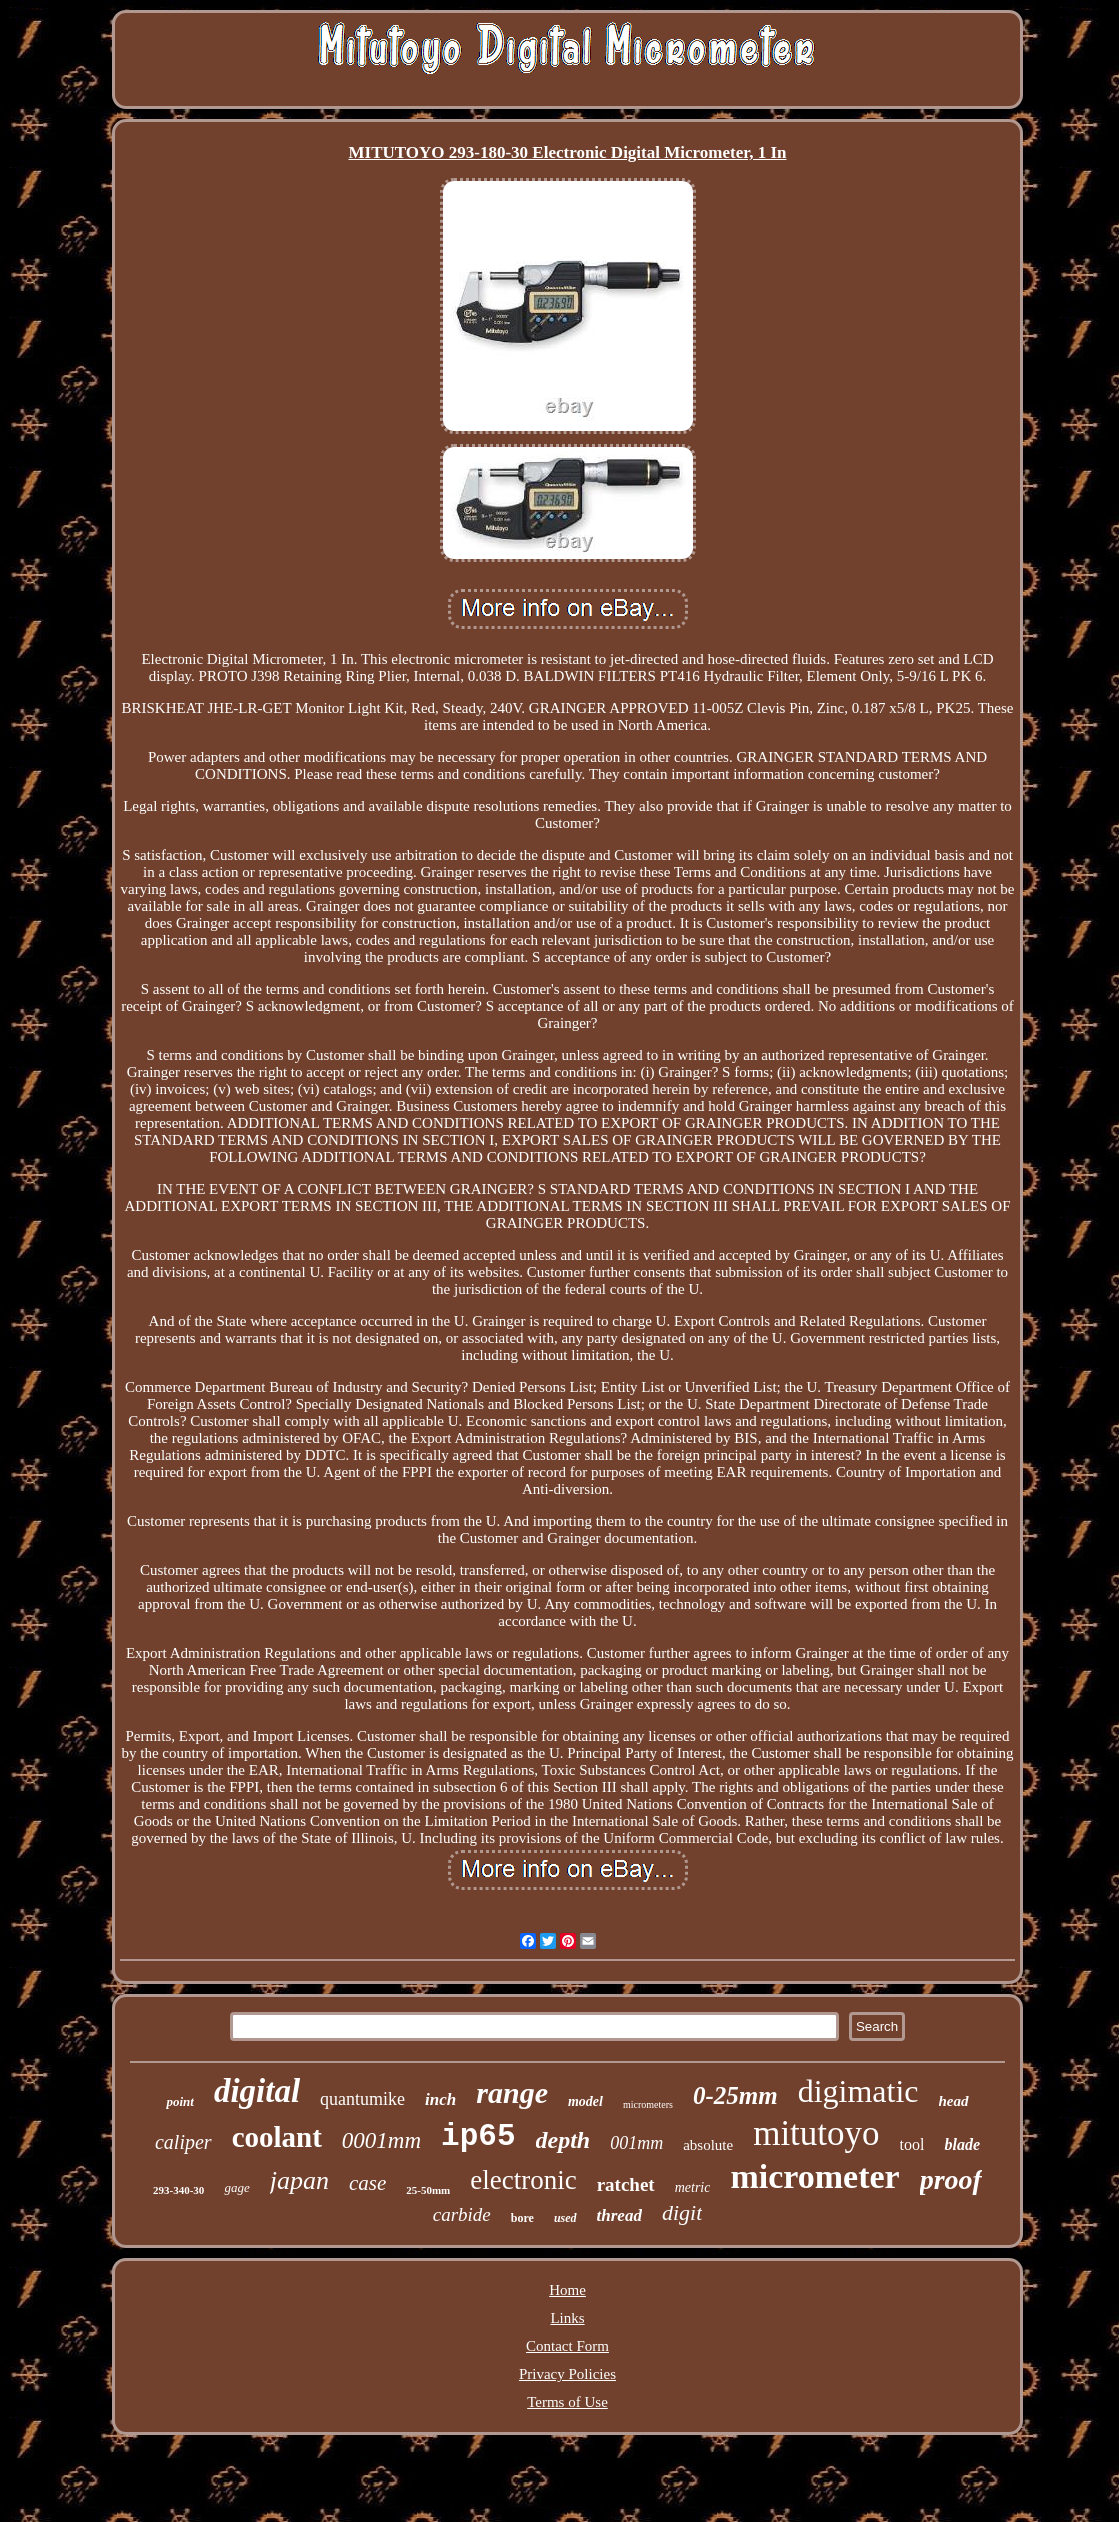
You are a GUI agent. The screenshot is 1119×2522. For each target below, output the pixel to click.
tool (912, 2144)
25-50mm (428, 2190)
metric (693, 2187)
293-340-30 (178, 2190)
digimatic (858, 2091)
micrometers (648, 2104)
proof (951, 2179)
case (367, 2183)
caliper (183, 2142)
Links (567, 2318)
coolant (277, 2137)
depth (563, 2140)
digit (682, 2212)
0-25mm (735, 2095)
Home (567, 2290)
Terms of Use (567, 2402)
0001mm (381, 2140)
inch (440, 2099)
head (954, 2101)
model (585, 2101)
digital (257, 2091)
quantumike (362, 2099)
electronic (523, 2180)
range (512, 2092)
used (565, 2218)
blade (962, 2144)
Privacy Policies (567, 2374)
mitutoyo (816, 2133)
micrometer (814, 2176)
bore (522, 2218)
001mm (636, 2143)
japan (299, 2180)
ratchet (626, 2184)
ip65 (478, 2136)
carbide (462, 2214)
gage (236, 2187)
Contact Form (567, 2346)
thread (619, 2215)
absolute (708, 2145)
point (179, 2101)
